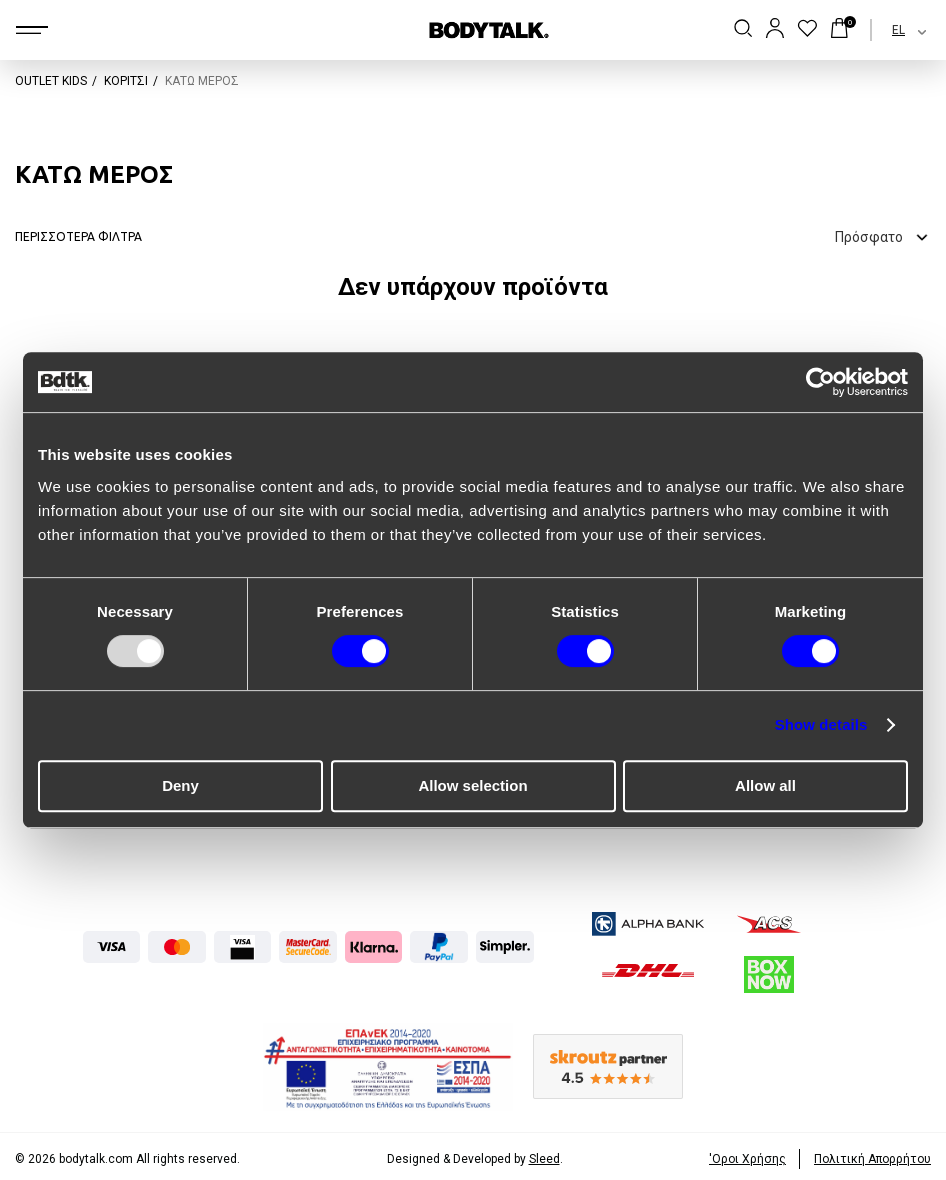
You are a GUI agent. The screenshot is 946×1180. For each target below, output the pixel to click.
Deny (180, 785)
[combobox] (891, 30)
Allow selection (472, 785)
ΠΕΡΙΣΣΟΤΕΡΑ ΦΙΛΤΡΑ (78, 236)
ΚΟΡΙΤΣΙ (126, 81)
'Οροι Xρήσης (747, 1159)
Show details (821, 724)
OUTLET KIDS (51, 81)
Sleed (544, 1159)
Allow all (765, 785)
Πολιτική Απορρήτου (872, 1159)
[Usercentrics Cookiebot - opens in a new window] (820, 382)
